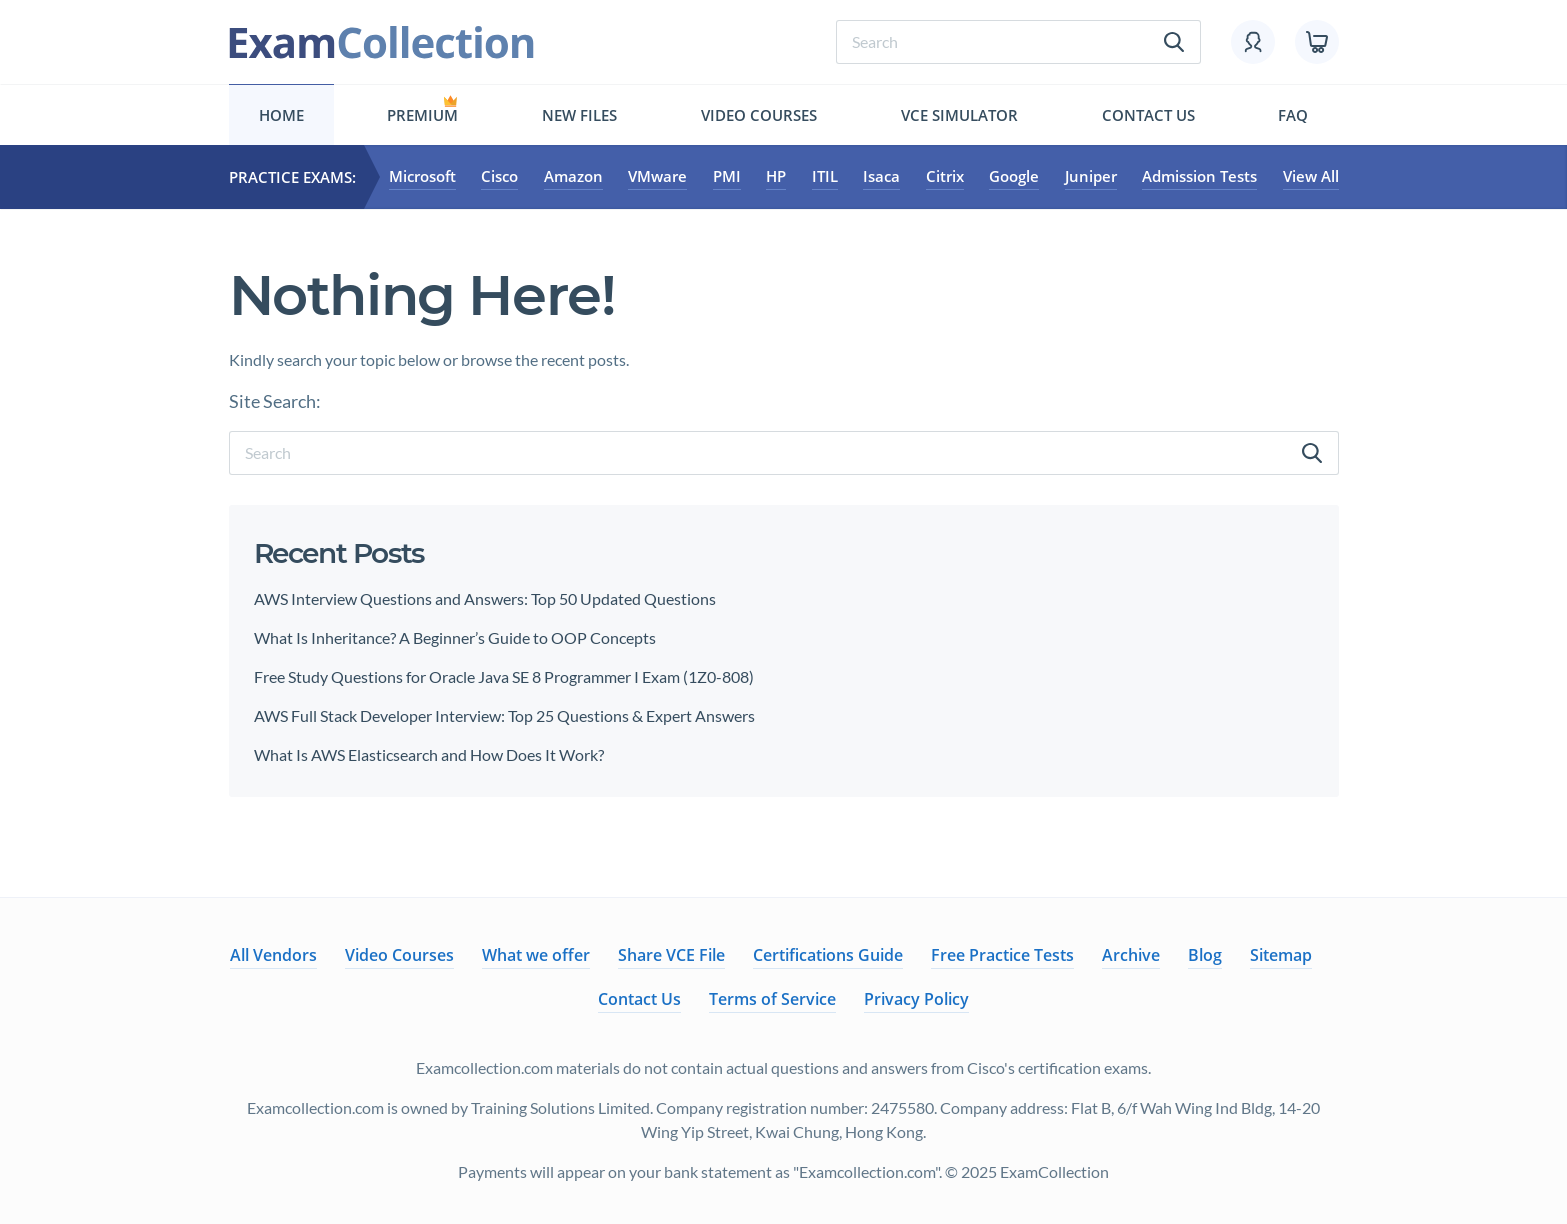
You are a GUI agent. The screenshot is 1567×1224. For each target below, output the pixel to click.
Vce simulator (959, 115)
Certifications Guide (828, 955)
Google (1014, 177)
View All (1311, 177)
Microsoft (422, 177)
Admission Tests (1199, 177)
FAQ (1293, 115)
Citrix (945, 177)
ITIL (825, 177)
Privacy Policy (916, 999)
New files (579, 115)
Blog (1205, 955)
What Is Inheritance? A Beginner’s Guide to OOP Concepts (455, 637)
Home (281, 115)
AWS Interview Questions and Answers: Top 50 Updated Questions (485, 598)
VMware (657, 177)
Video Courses (759, 115)
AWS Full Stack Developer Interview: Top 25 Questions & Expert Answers (506, 715)
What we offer (536, 955)
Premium (422, 115)
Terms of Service (772, 999)
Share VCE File (671, 955)
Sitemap (1281, 955)
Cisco (499, 177)
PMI (727, 177)
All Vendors (273, 955)
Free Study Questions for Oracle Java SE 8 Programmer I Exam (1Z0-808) (504, 676)
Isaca (881, 177)
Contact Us (1148, 115)
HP (776, 177)
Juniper (1091, 177)
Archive (1131, 955)
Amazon (573, 177)
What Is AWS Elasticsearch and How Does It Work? (429, 754)
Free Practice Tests (1002, 955)
